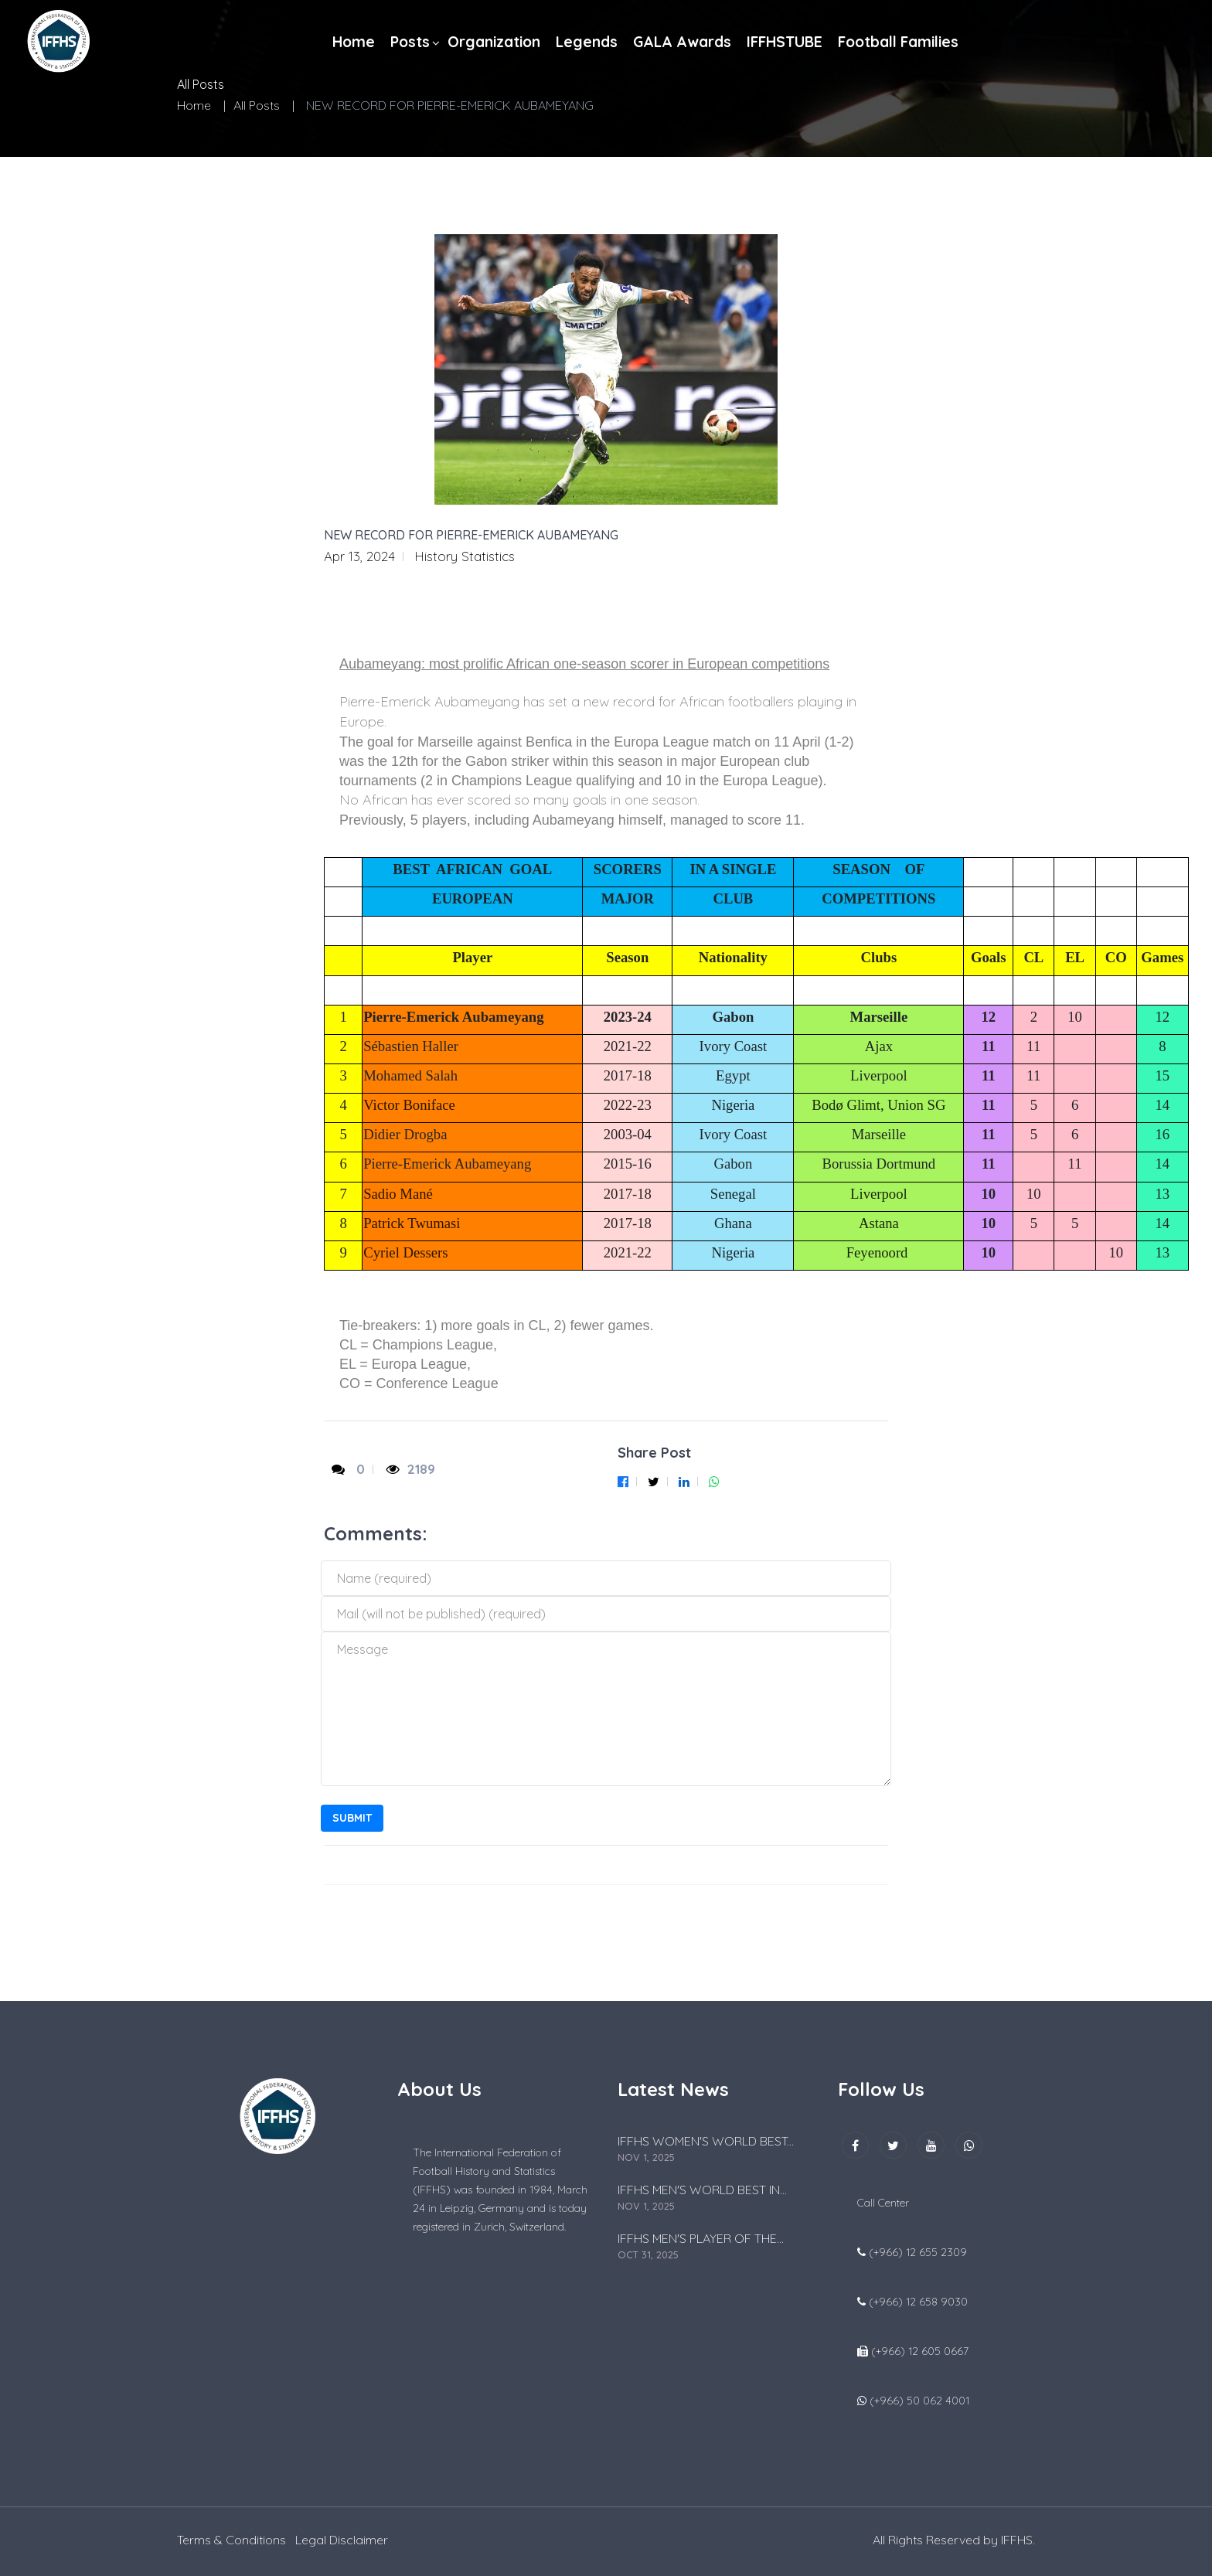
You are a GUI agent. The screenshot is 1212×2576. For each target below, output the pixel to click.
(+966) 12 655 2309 (918, 2252)
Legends (587, 41)
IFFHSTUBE (784, 41)
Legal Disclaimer (341, 2539)
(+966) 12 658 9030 (918, 2302)
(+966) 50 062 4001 (919, 2401)
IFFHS (1017, 2539)
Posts (410, 41)
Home (353, 41)
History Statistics (464, 556)
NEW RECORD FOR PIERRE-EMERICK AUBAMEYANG (471, 535)
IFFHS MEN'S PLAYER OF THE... (701, 2238)
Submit (352, 1818)
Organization (494, 41)
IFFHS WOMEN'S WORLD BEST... (706, 2141)
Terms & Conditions (231, 2539)
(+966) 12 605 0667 (920, 2351)
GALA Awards (682, 41)
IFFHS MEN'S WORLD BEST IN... (702, 2189)
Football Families (898, 41)
